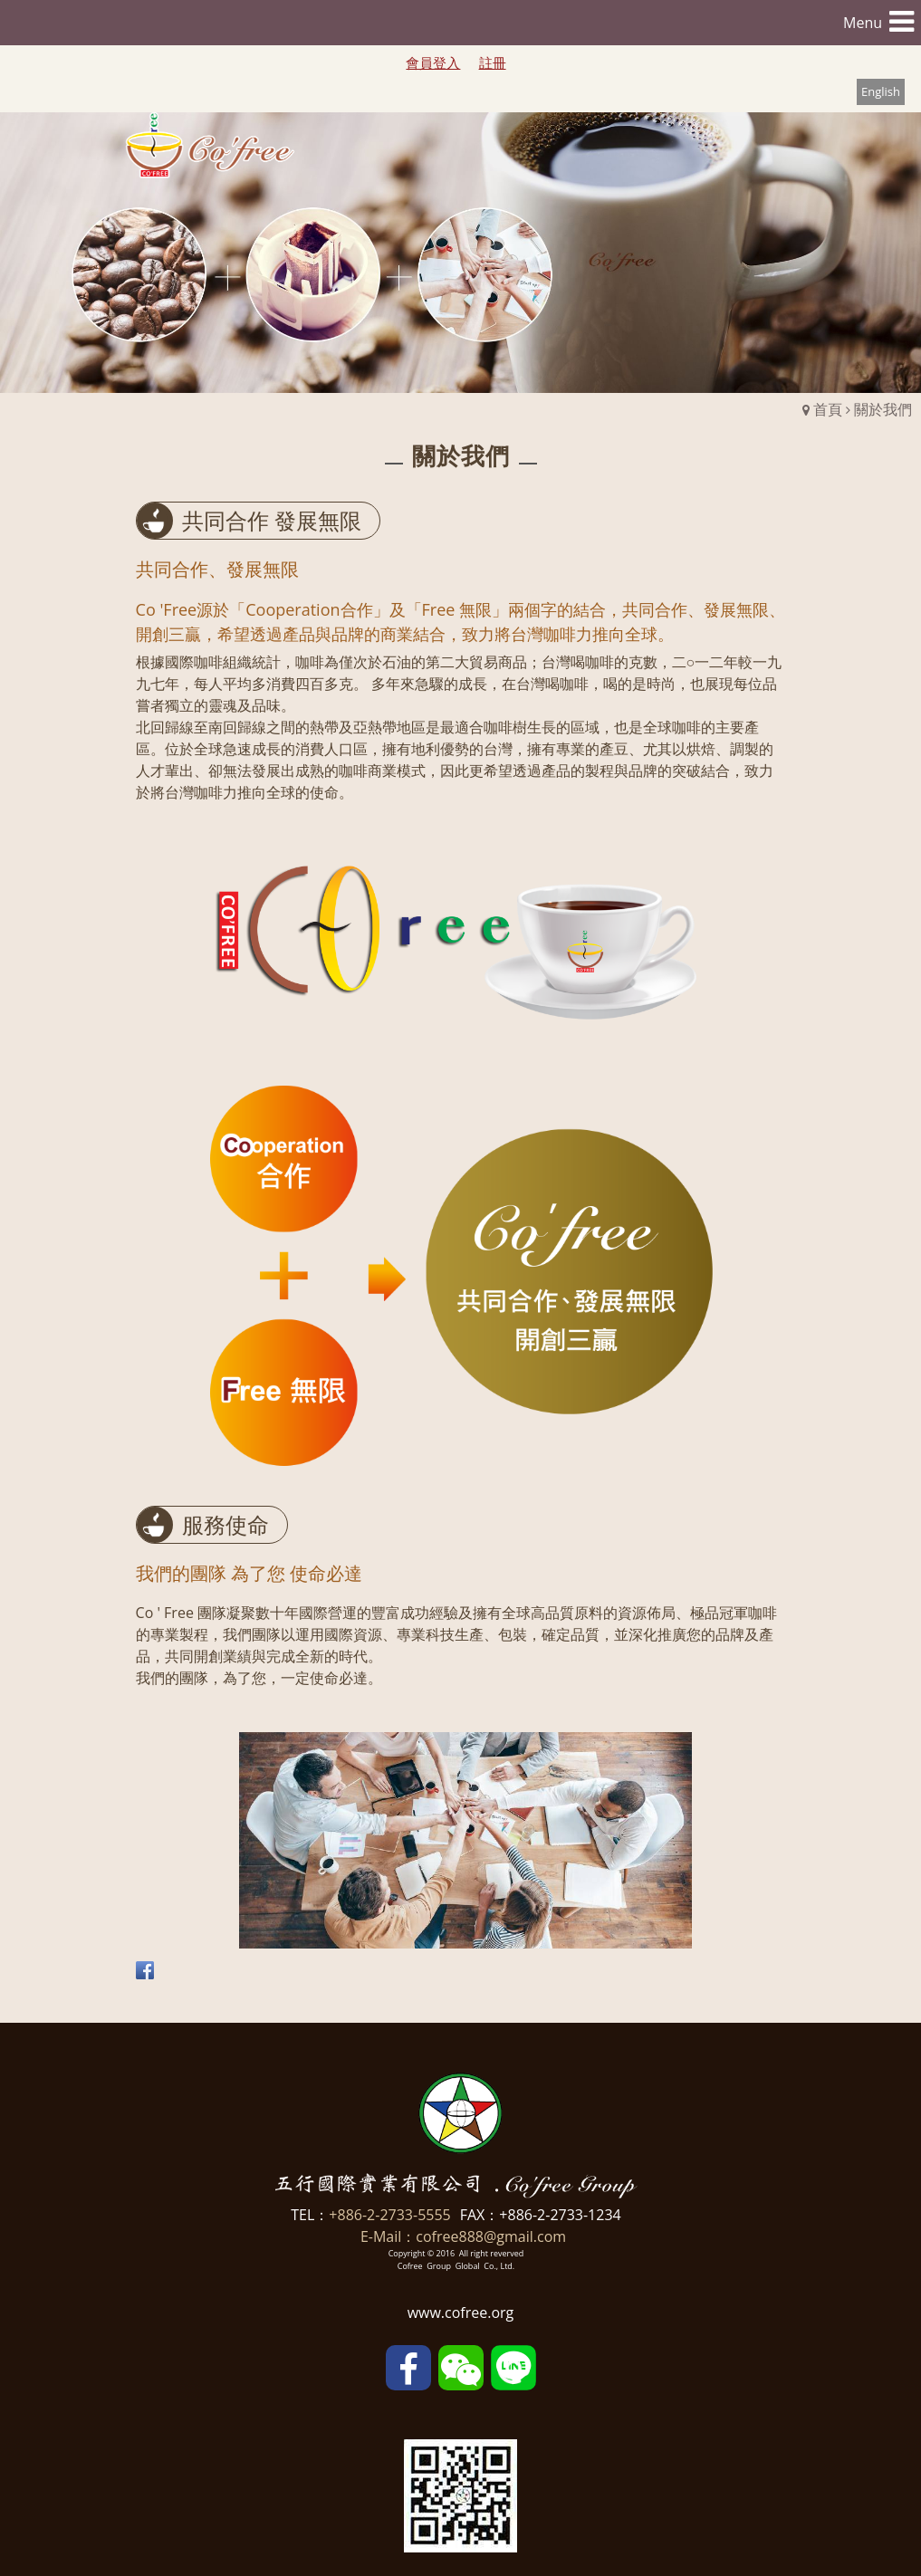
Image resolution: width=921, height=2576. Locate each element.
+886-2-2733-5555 (389, 2215)
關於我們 (883, 409)
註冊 (492, 62)
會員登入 (433, 62)
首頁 (827, 409)
